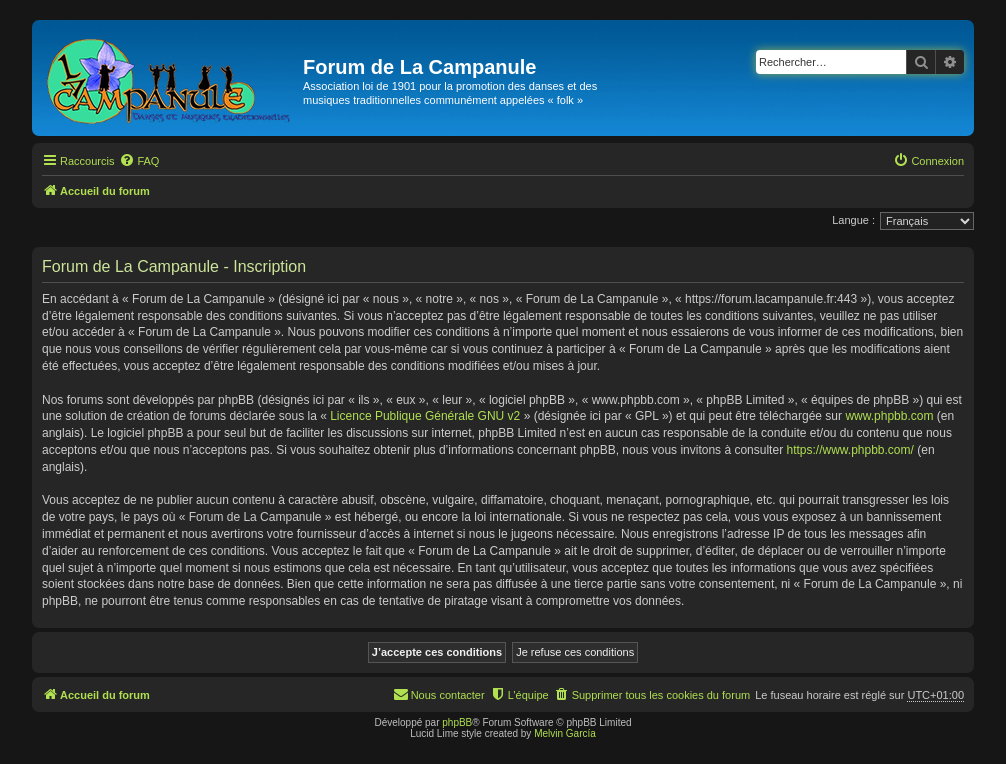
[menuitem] (139, 161)
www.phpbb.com (889, 416)
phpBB (457, 722)
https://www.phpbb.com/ (849, 450)
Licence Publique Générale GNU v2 (425, 416)
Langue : (853, 220)
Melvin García (565, 733)
